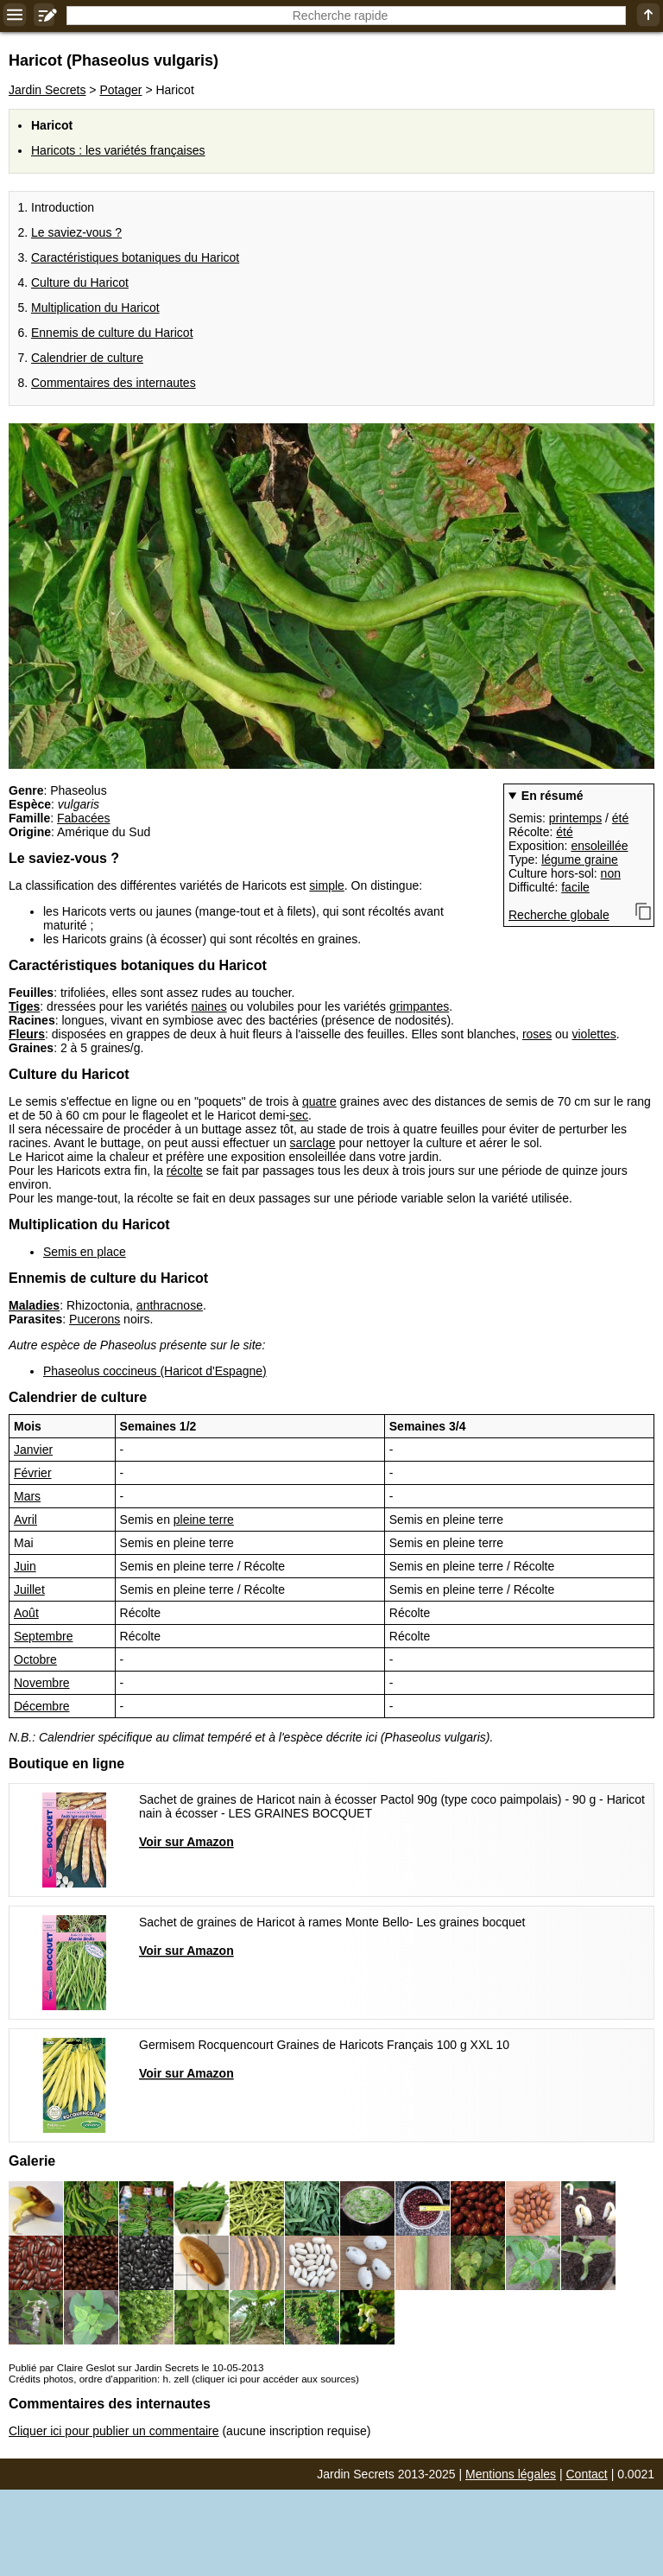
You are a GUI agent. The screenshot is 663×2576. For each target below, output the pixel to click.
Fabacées (83, 818)
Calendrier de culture (87, 358)
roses (537, 1034)
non (611, 873)
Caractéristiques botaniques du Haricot (135, 257)
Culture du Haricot (80, 282)
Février (33, 1473)
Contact (587, 2474)
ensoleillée (599, 846)
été (620, 818)
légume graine (579, 859)
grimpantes (419, 1006)
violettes (594, 1034)
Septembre (43, 1636)
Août (26, 1613)
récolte (185, 1170)
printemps (575, 818)
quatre (319, 1101)
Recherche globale (558, 915)
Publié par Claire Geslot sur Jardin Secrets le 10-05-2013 (136, 2367)
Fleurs (27, 1034)
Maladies (34, 1305)
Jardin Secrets (47, 90)
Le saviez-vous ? (76, 232)
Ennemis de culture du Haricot (112, 332)
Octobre (35, 1659)
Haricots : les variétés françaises (118, 150)
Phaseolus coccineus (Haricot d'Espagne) (155, 1371)
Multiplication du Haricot (95, 307)
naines (208, 1006)
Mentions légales (510, 2474)
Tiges (24, 1006)
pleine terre (204, 1519)
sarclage (313, 1143)
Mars (27, 1496)
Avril (25, 1519)
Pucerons (94, 1319)
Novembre (42, 1683)
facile (575, 887)
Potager (120, 90)
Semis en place (84, 1252)
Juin (25, 1566)
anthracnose (169, 1305)
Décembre (42, 1706)
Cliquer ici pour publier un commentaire (114, 2431)
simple (326, 885)
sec (298, 1115)
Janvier (33, 1449)
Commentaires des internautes (113, 383)
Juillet (29, 1589)
